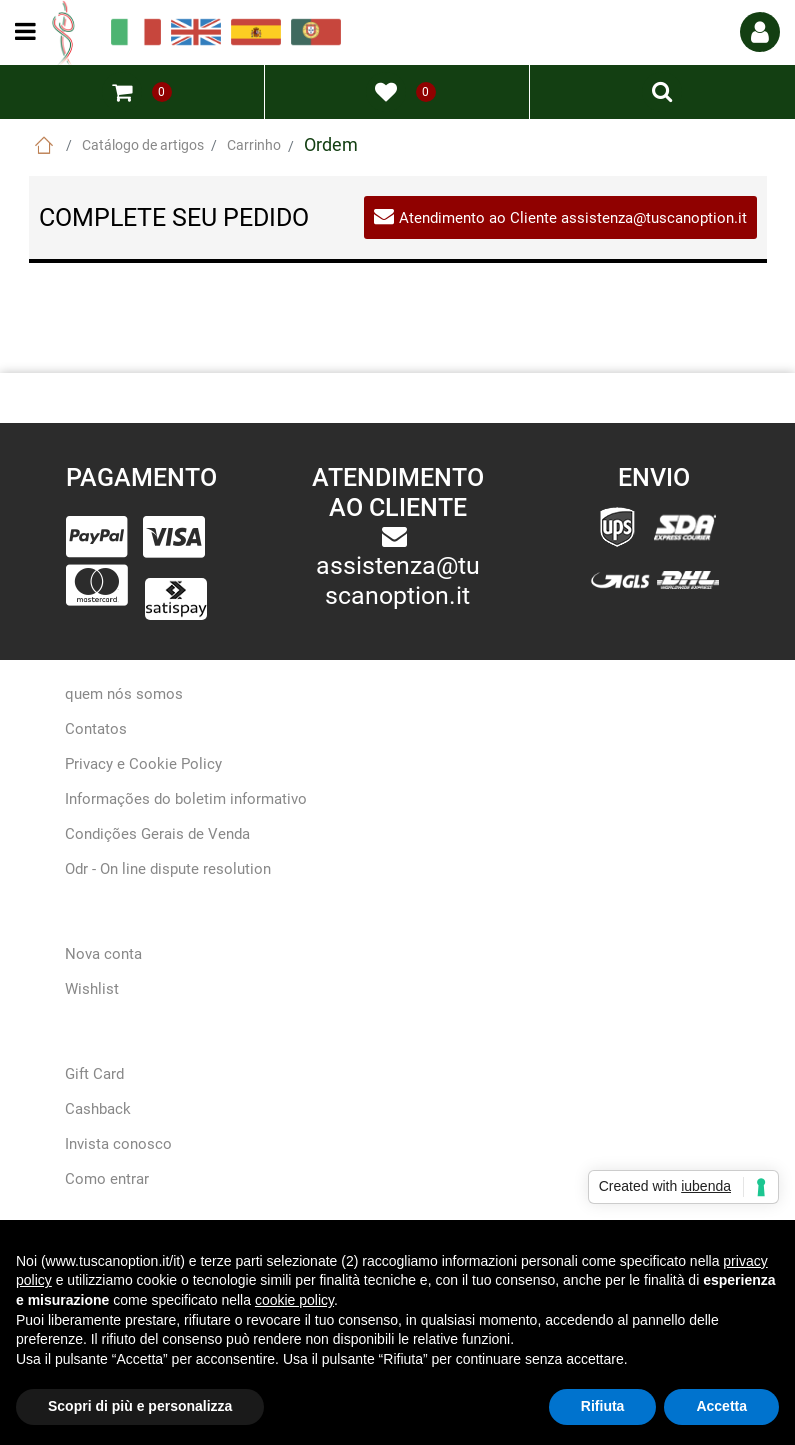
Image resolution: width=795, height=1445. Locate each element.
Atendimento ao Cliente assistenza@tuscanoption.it (573, 218)
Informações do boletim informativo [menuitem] (186, 799)
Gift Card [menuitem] (94, 1074)
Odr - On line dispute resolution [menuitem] (168, 869)
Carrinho (254, 145)
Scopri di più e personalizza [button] (140, 1406)
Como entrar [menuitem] (107, 1179)
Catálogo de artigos (143, 145)
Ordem (331, 144)
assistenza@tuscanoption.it (398, 580)
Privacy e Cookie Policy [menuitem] (143, 764)
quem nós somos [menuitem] (124, 694)
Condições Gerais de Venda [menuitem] (157, 834)
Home (44, 145)
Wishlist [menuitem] (92, 989)
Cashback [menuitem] (98, 1109)
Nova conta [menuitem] (103, 954)
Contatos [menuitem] (96, 729)
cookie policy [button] (294, 1300)
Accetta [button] (721, 1406)
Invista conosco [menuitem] (118, 1144)
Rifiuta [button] (603, 1406)
